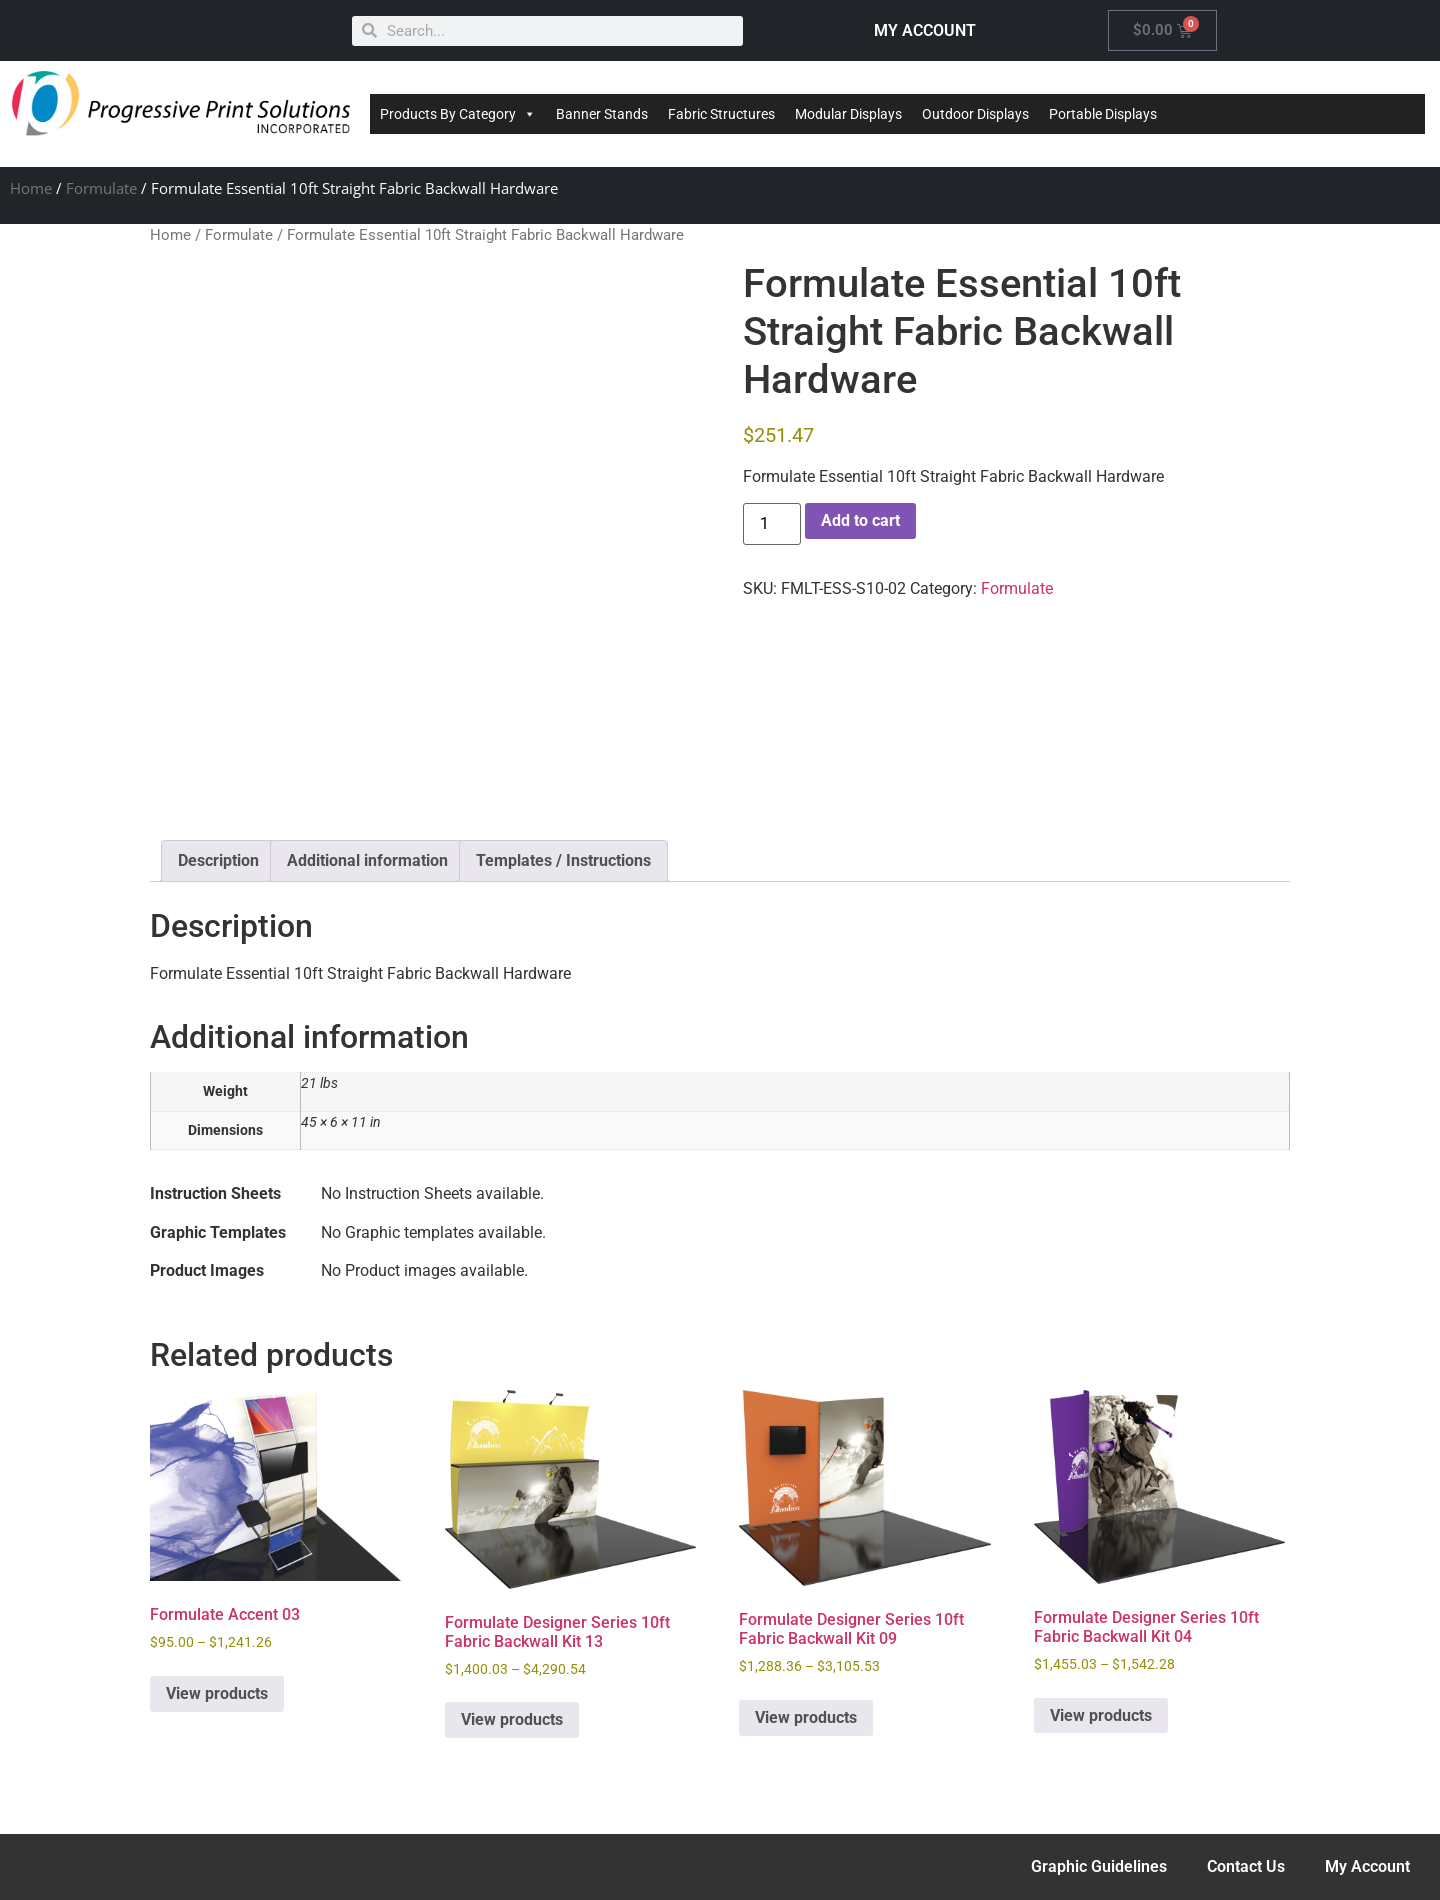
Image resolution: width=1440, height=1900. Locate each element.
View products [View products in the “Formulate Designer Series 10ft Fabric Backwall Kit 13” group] (512, 1719)
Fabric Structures (721, 114)
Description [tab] (218, 860)
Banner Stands (602, 114)
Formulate (101, 188)
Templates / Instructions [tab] (563, 860)
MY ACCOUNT (925, 30)
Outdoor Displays (975, 114)
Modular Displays (848, 114)
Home (31, 188)
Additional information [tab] (367, 860)
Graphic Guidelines (1099, 1866)
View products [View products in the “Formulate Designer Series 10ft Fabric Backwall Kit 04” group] (1101, 1715)
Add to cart (860, 520)
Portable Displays (1103, 114)
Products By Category (458, 114)
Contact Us (1246, 1866)
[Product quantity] (772, 524)
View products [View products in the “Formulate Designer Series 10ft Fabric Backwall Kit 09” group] (806, 1717)
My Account (1367, 1866)
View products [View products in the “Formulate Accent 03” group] (217, 1693)
